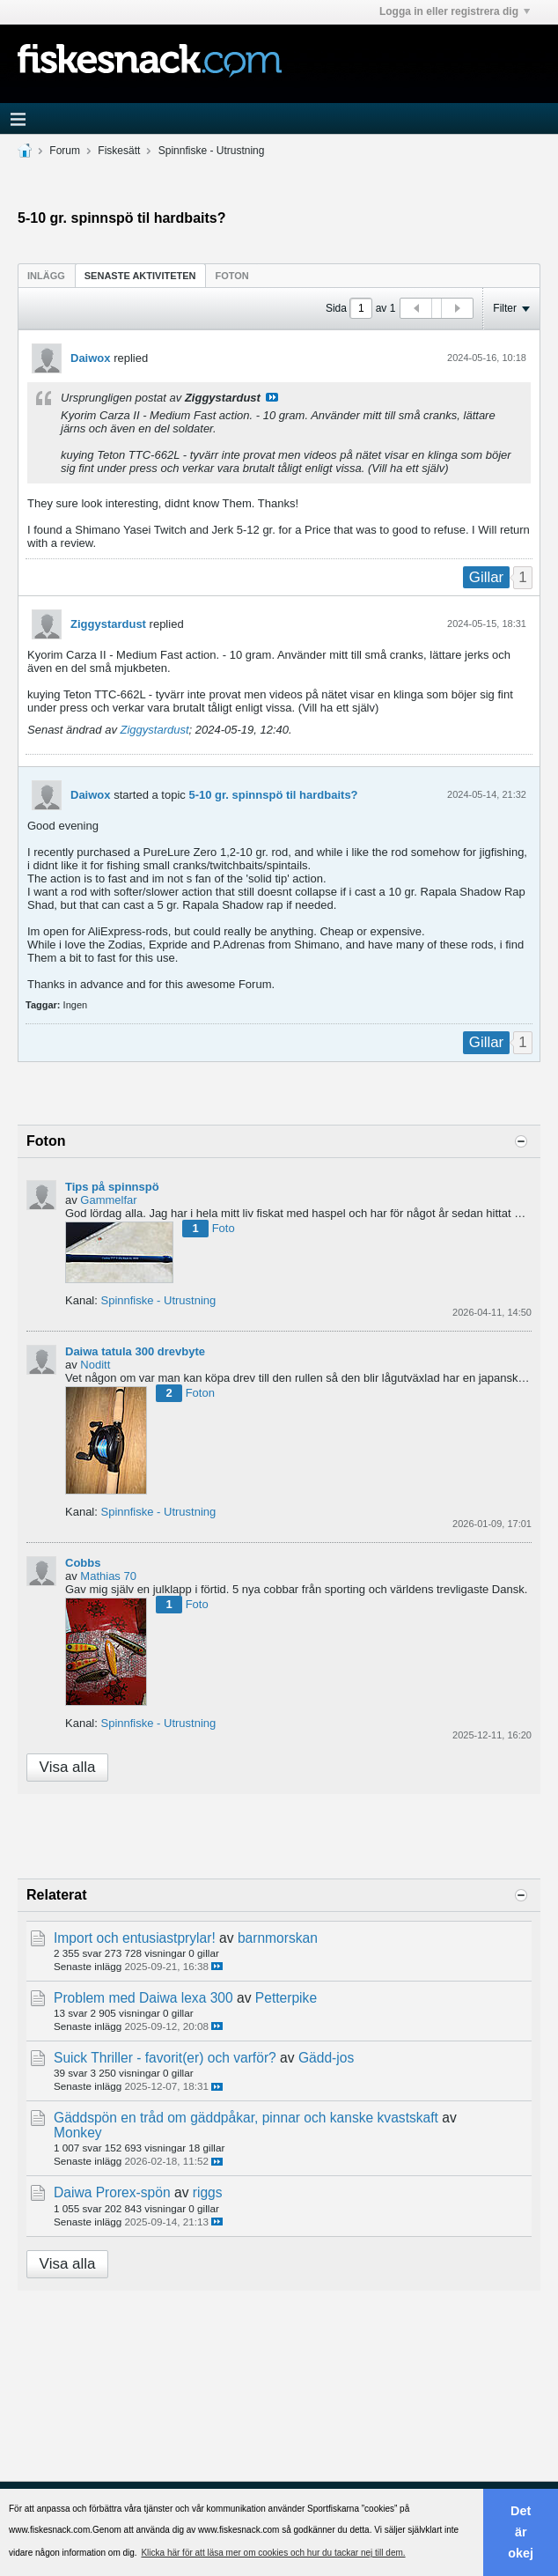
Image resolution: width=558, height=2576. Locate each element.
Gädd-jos (326, 2057)
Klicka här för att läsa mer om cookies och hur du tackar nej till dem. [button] (273, 2553)
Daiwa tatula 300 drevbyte (135, 1351)
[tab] (46, 275)
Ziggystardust (108, 624)
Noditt (95, 1364)
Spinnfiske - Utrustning (211, 150)
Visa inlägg (272, 397)
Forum (64, 150)
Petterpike (286, 1997)
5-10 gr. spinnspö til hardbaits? (272, 794)
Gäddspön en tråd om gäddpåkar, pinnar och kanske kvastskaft (246, 2117)
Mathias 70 (108, 1576)
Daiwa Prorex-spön (112, 2192)
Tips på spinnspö (112, 1186)
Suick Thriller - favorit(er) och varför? (165, 2057)
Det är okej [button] (520, 2532)
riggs (208, 2192)
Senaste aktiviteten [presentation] (140, 275)
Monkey (78, 2132)
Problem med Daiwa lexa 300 (143, 1997)
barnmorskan (278, 1937)
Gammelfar (108, 1200)
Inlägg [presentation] (46, 275)
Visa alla (68, 1767)
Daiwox (90, 358)
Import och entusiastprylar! (135, 1937)
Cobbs (82, 1562)
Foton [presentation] (232, 275)
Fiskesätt (119, 150)
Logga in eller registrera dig (454, 11)
